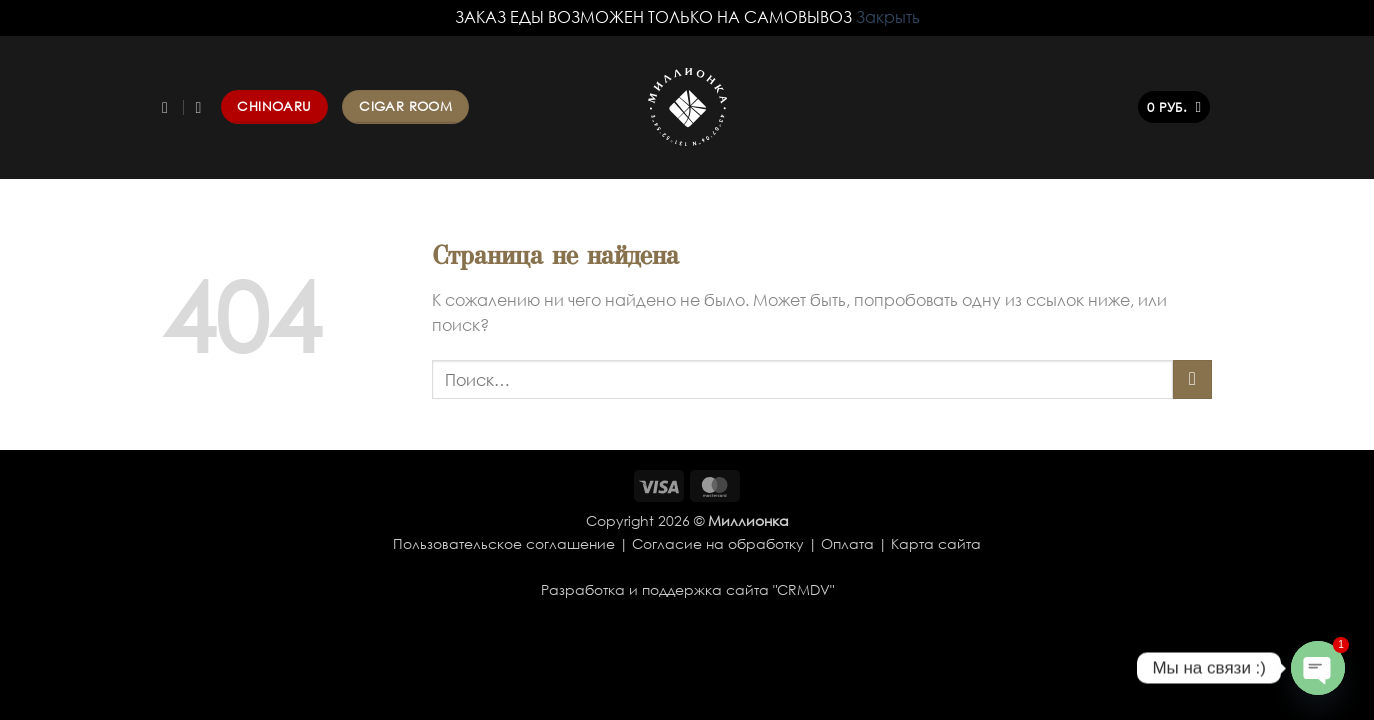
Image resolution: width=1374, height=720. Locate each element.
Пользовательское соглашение (504, 543)
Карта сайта (936, 543)
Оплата (847, 543)
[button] (1174, 107)
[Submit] (1192, 379)
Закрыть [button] (888, 17)
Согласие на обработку (718, 543)
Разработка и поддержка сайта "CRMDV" (687, 589)
